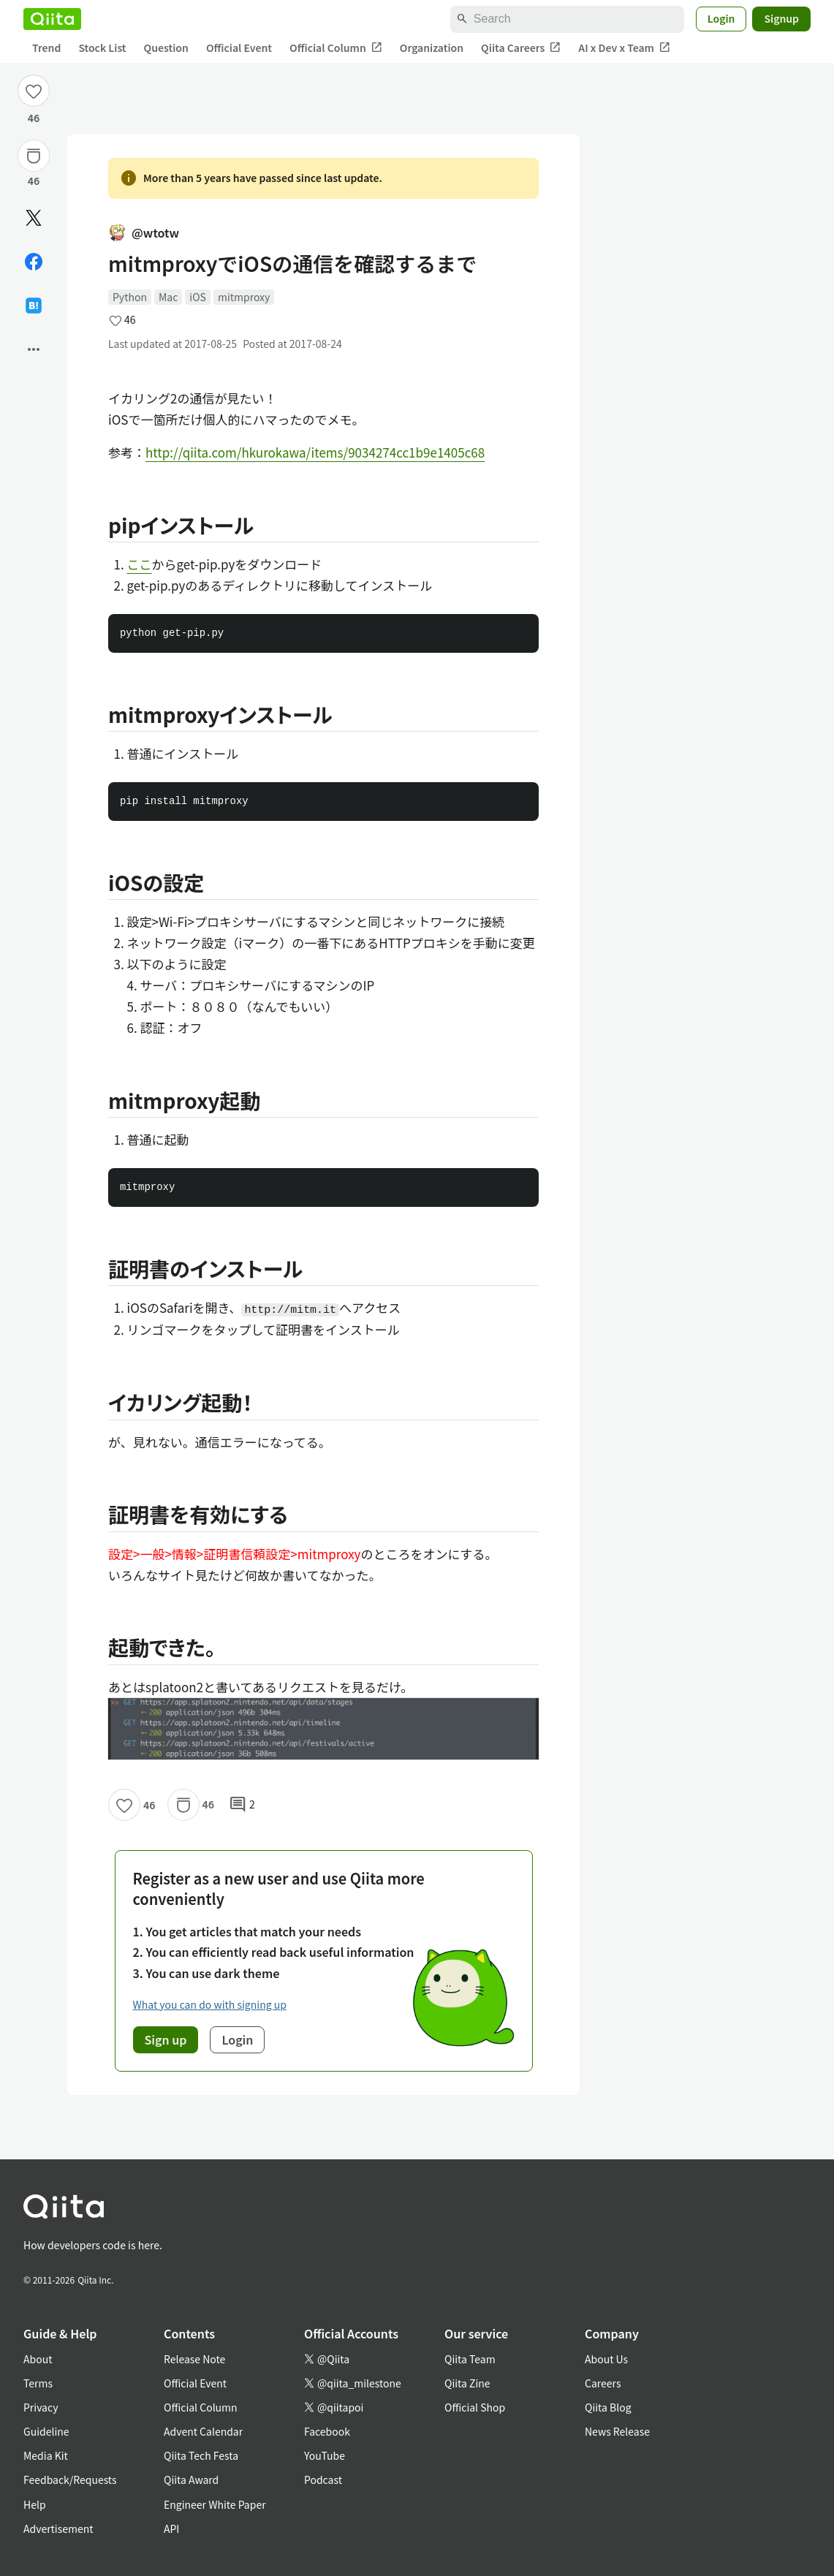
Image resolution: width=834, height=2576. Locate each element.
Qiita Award (191, 2479)
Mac (168, 296)
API (171, 2528)
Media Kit (45, 2455)
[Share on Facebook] (34, 262)
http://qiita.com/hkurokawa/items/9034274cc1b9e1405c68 (315, 452)
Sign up (166, 2039)
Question (166, 47)
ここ (139, 564)
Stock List (102, 47)
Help (34, 2504)
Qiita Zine (467, 2383)
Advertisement (58, 2528)
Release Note (194, 2359)
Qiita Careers (521, 48)
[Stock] (34, 156)
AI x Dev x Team (624, 48)
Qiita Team (470, 2359)
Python (130, 296)
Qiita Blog (608, 2407)
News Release (617, 2431)
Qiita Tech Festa (201, 2455)
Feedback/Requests (70, 2479)
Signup (781, 18)
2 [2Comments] (242, 1805)
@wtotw (143, 232)
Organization (431, 47)
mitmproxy (244, 296)
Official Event (239, 47)
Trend (46, 47)
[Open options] (34, 349)
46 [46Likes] (34, 117)
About (37, 2359)
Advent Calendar (203, 2431)
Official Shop (474, 2407)
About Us (606, 2359)
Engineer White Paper (215, 2504)
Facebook (327, 2431)
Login (721, 18)
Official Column (335, 48)
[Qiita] (52, 19)
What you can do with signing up (210, 2004)
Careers (603, 2383)
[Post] (34, 218)
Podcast (323, 2479)
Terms (38, 2383)
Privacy (40, 2407)
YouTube (324, 2455)
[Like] (34, 91)
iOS (197, 296)
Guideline (46, 2431)
